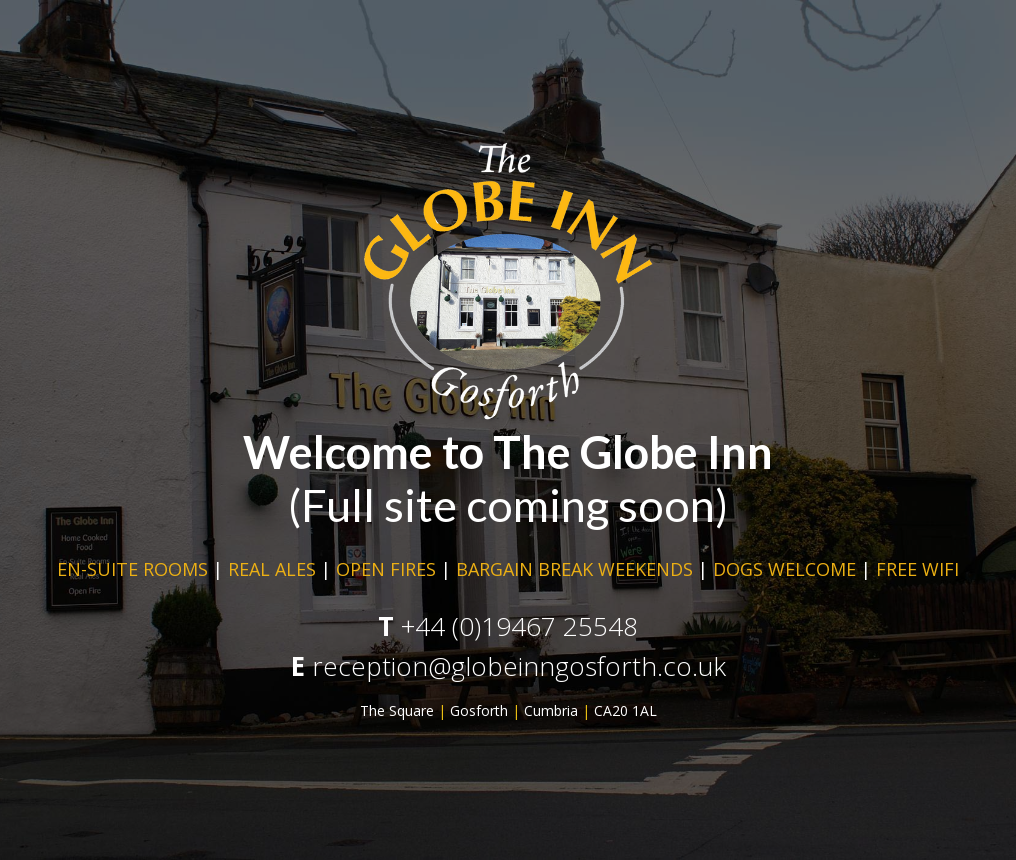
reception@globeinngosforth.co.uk (519, 666)
